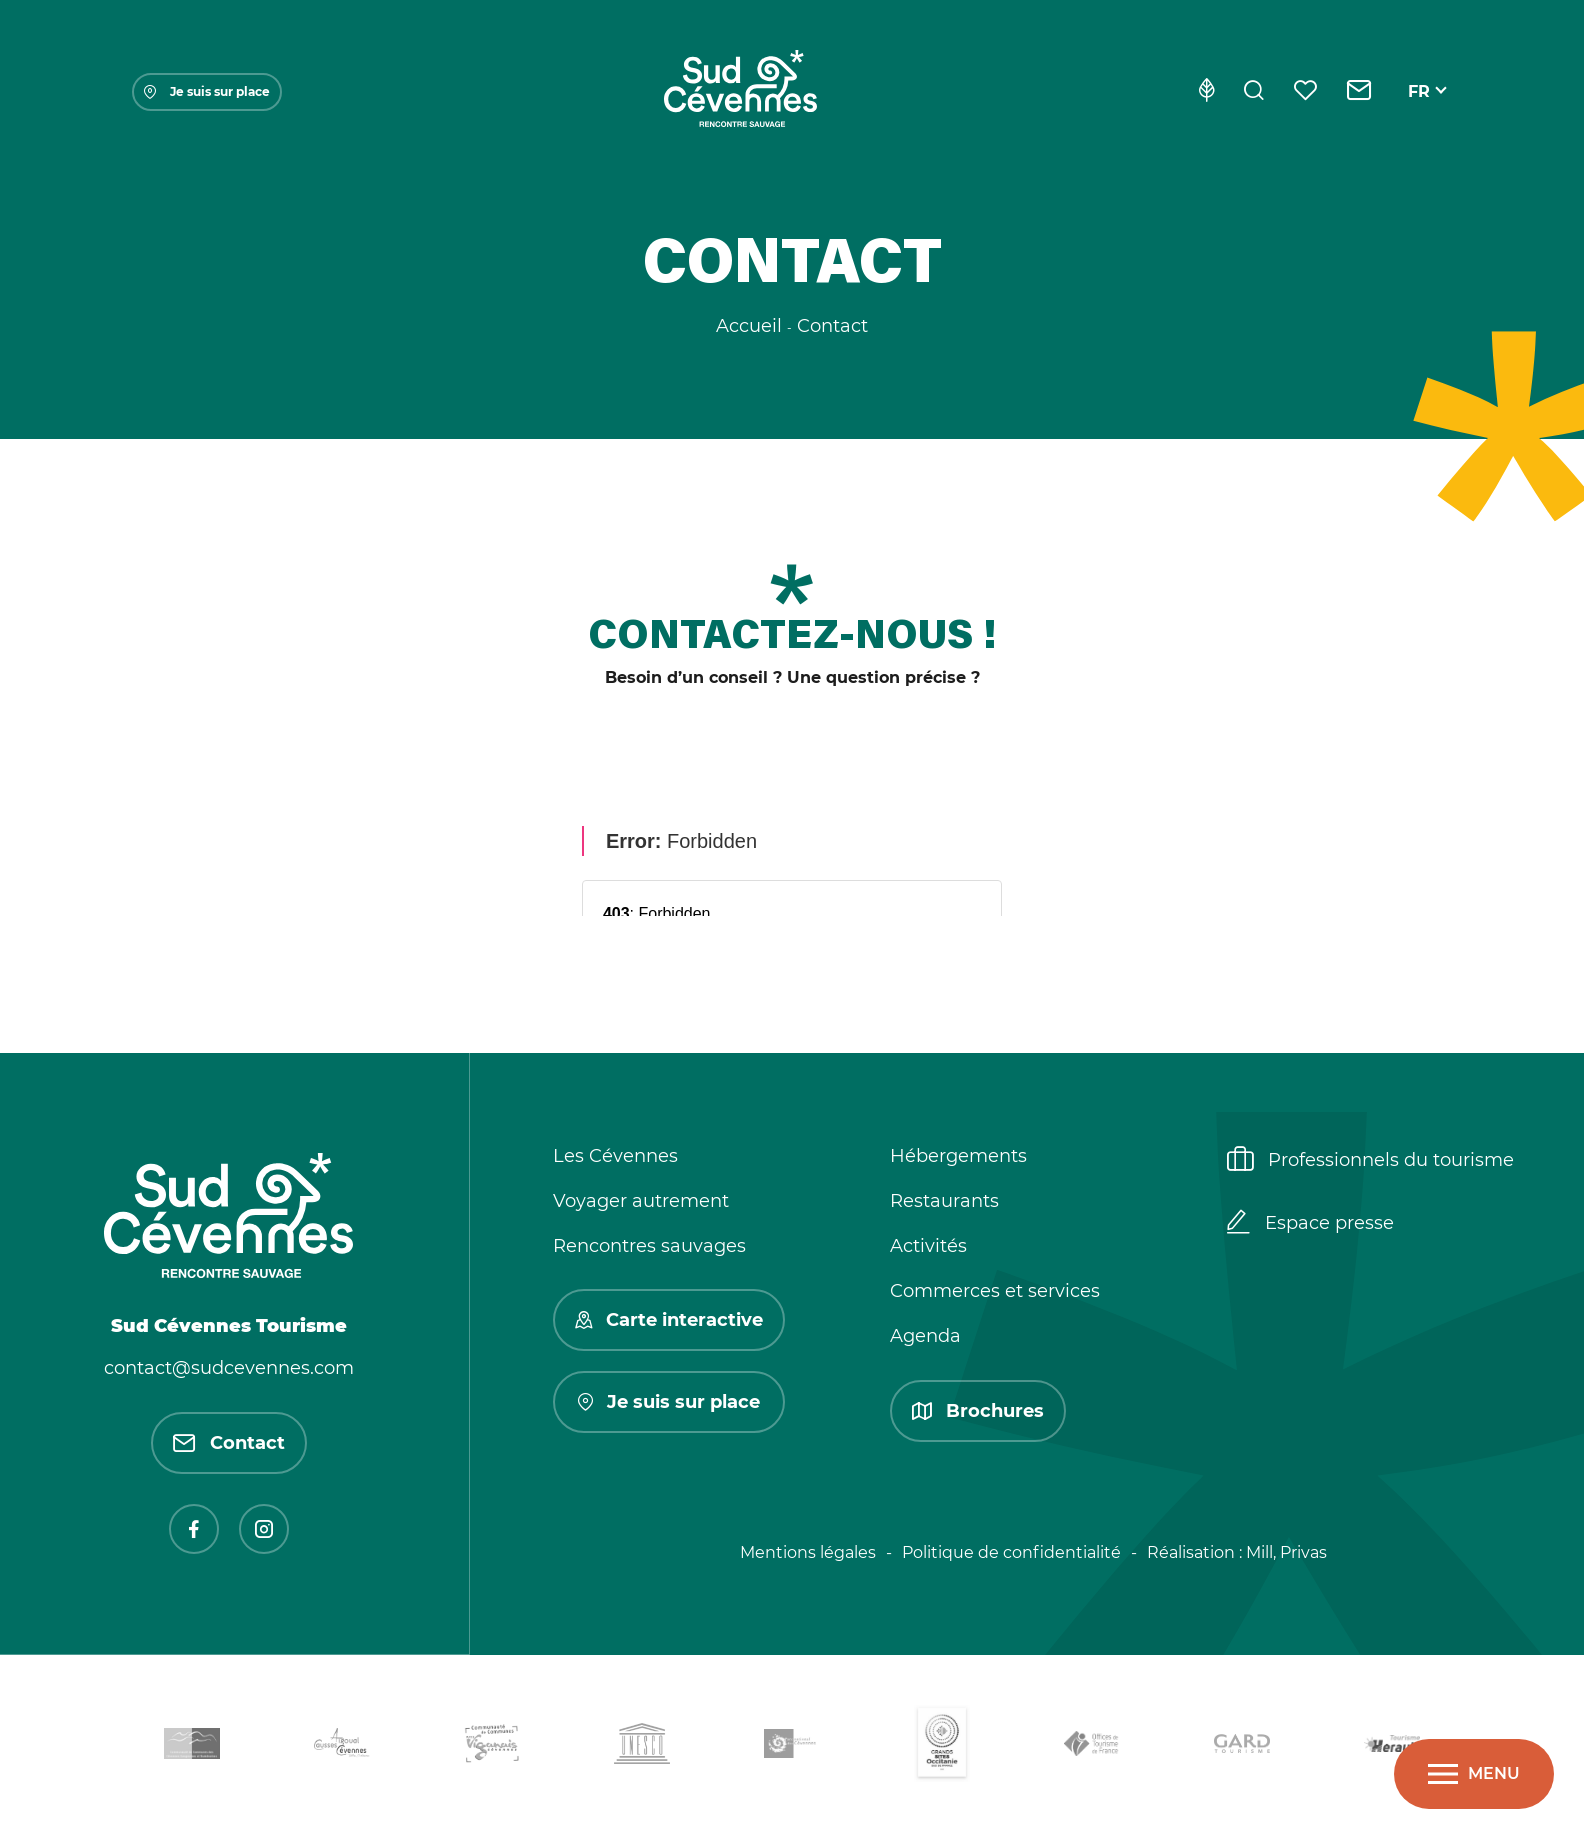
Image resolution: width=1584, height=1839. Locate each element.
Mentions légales (808, 1552)
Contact (229, 1443)
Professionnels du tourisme (1370, 1161)
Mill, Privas (1286, 1552)
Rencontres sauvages (649, 1246)
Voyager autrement (641, 1201)
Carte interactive (669, 1320)
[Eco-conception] (1206, 92)
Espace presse (1310, 1224)
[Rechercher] (1254, 92)
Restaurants (944, 1201)
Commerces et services (995, 1291)
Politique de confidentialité (1011, 1552)
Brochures (978, 1411)
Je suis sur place (207, 91)
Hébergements (958, 1156)
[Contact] (1359, 92)
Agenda (925, 1336)
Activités (928, 1246)
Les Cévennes (615, 1156)
